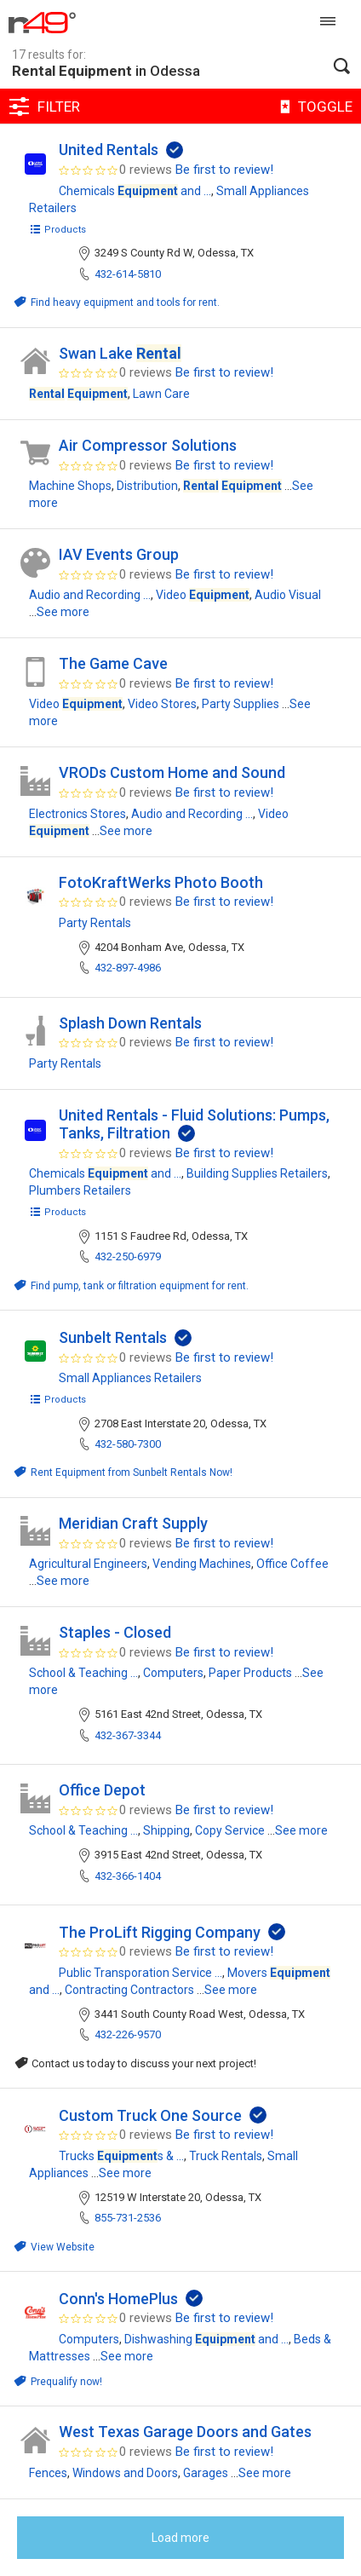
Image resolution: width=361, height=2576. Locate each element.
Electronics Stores (77, 814)
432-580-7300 (128, 1444)
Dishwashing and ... (206, 2339)
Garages (205, 2473)
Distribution (147, 486)
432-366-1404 (128, 1876)
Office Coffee (292, 1563)
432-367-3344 (128, 1735)
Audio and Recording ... (90, 595)
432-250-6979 (128, 1256)
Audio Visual (288, 595)
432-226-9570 (128, 2034)
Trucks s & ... (121, 2156)
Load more (180, 2537)
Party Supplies (240, 704)
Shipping (166, 1830)
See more (63, 612)
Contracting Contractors (129, 1990)
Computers (173, 1673)
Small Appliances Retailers (130, 1378)
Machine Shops (70, 486)
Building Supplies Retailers (257, 1173)
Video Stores (162, 704)
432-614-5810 (128, 274)
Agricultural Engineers (88, 1563)
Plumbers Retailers (80, 1190)
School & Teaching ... (83, 1673)
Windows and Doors (125, 2473)
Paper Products (250, 1673)
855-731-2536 (128, 2217)
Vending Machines (201, 1563)
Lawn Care (161, 394)
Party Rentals (95, 923)
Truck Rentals (225, 2156)
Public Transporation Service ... (140, 1973)
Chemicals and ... (135, 191)
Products (57, 229)
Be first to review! (224, 169)
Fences (48, 2473)
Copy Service (230, 1830)
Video (202, 595)
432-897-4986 (128, 967)
